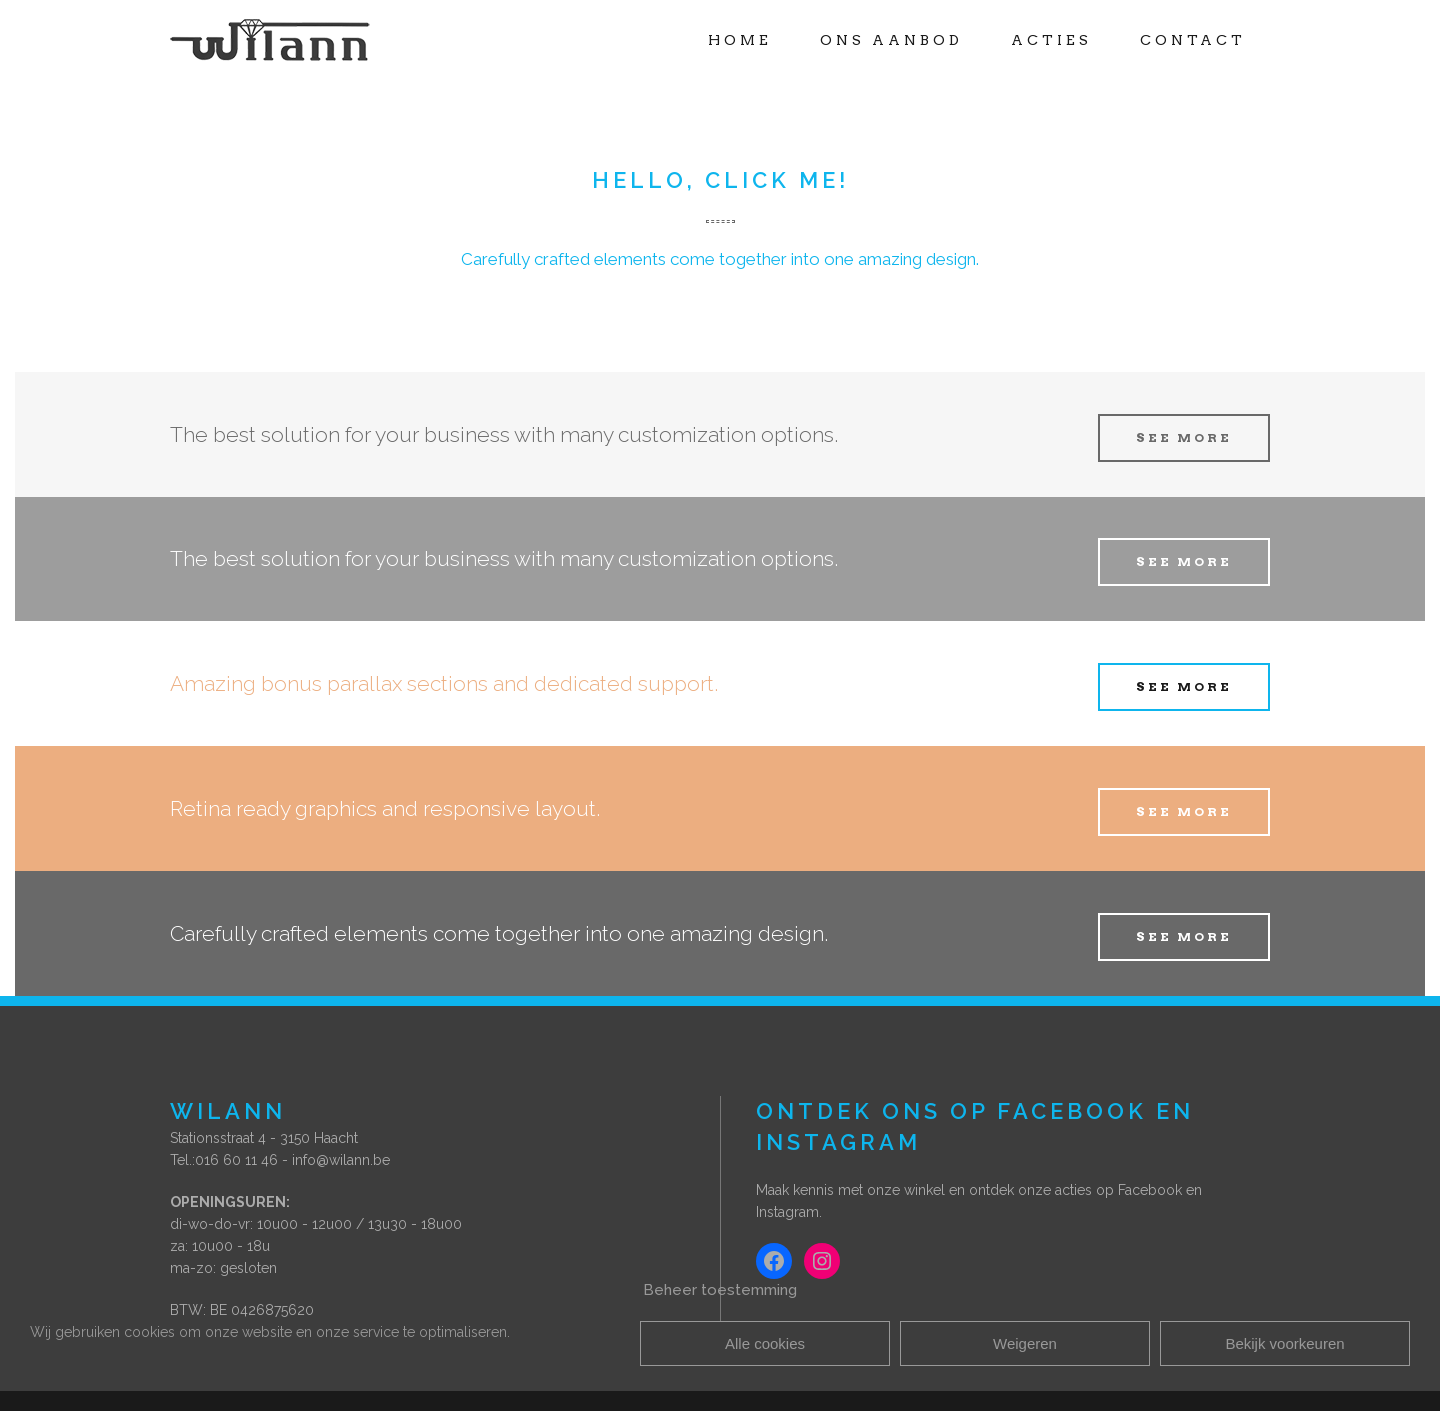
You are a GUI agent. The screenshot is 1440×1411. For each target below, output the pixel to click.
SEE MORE (1184, 437)
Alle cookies (765, 1343)
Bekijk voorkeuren (1284, 1343)
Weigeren (1025, 1343)
